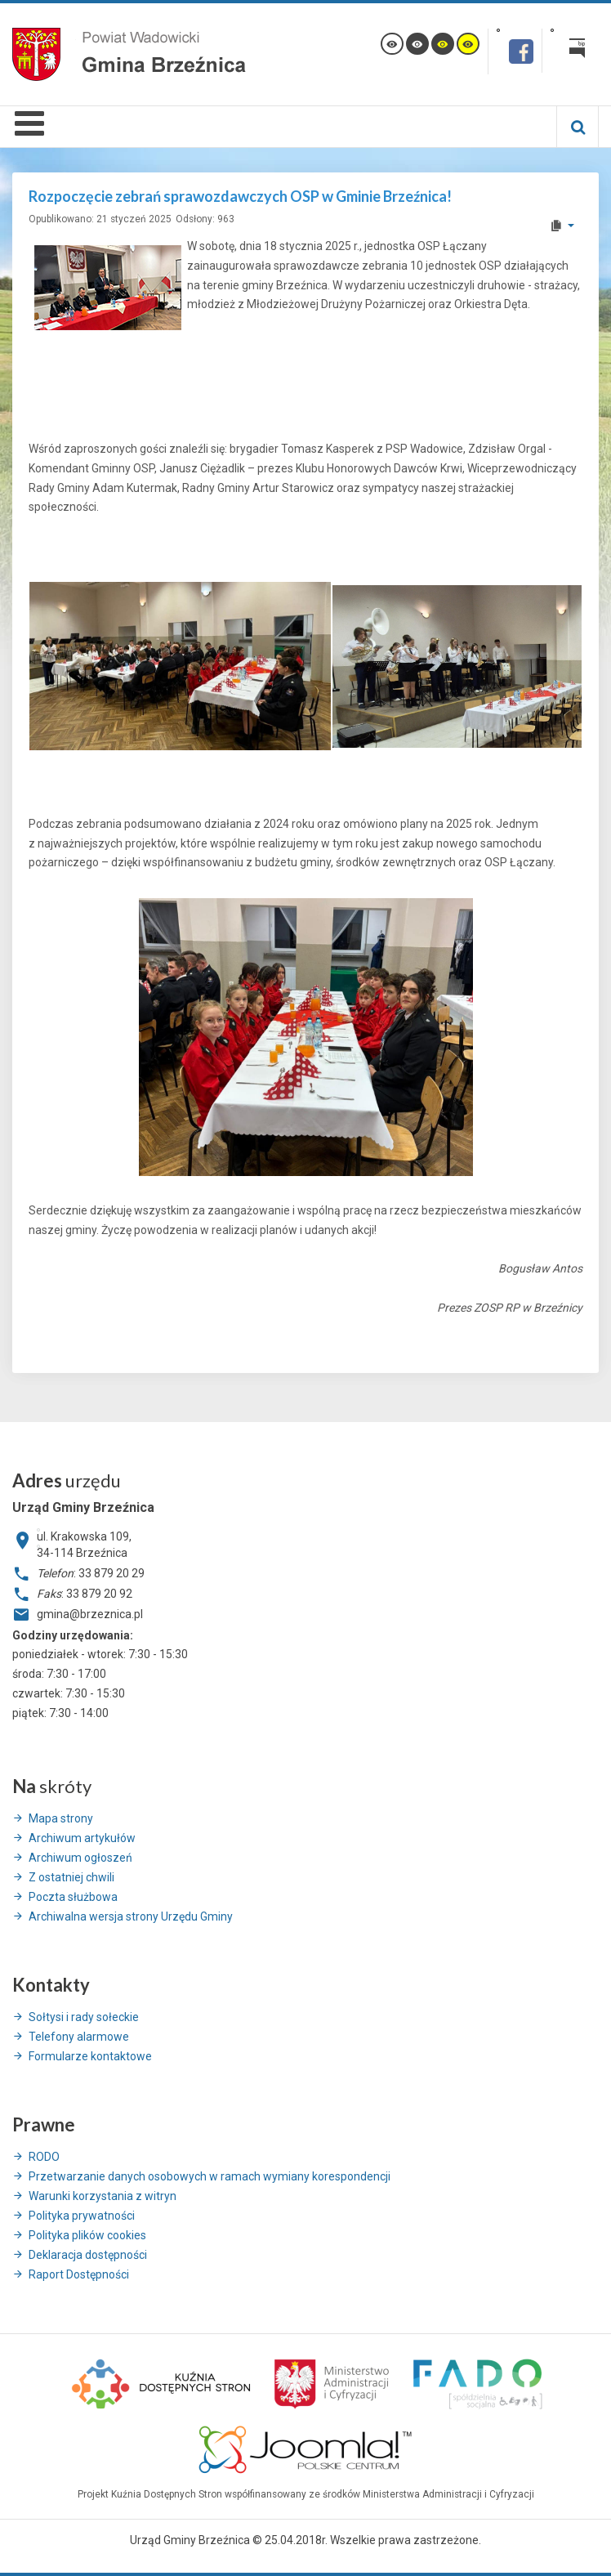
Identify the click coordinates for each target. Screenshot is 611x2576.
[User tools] (561, 225)
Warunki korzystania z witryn (102, 2196)
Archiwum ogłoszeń (80, 1857)
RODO (44, 2156)
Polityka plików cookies (87, 2235)
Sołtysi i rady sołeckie (84, 2017)
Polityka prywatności (82, 2215)
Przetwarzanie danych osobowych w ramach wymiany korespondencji (209, 2176)
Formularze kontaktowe (90, 2056)
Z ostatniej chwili (71, 1877)
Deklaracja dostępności (88, 2254)
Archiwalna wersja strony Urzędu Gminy (131, 1916)
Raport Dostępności (79, 2274)
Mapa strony (61, 1818)
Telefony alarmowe (79, 2036)
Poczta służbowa (73, 1896)
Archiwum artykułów (82, 1838)
